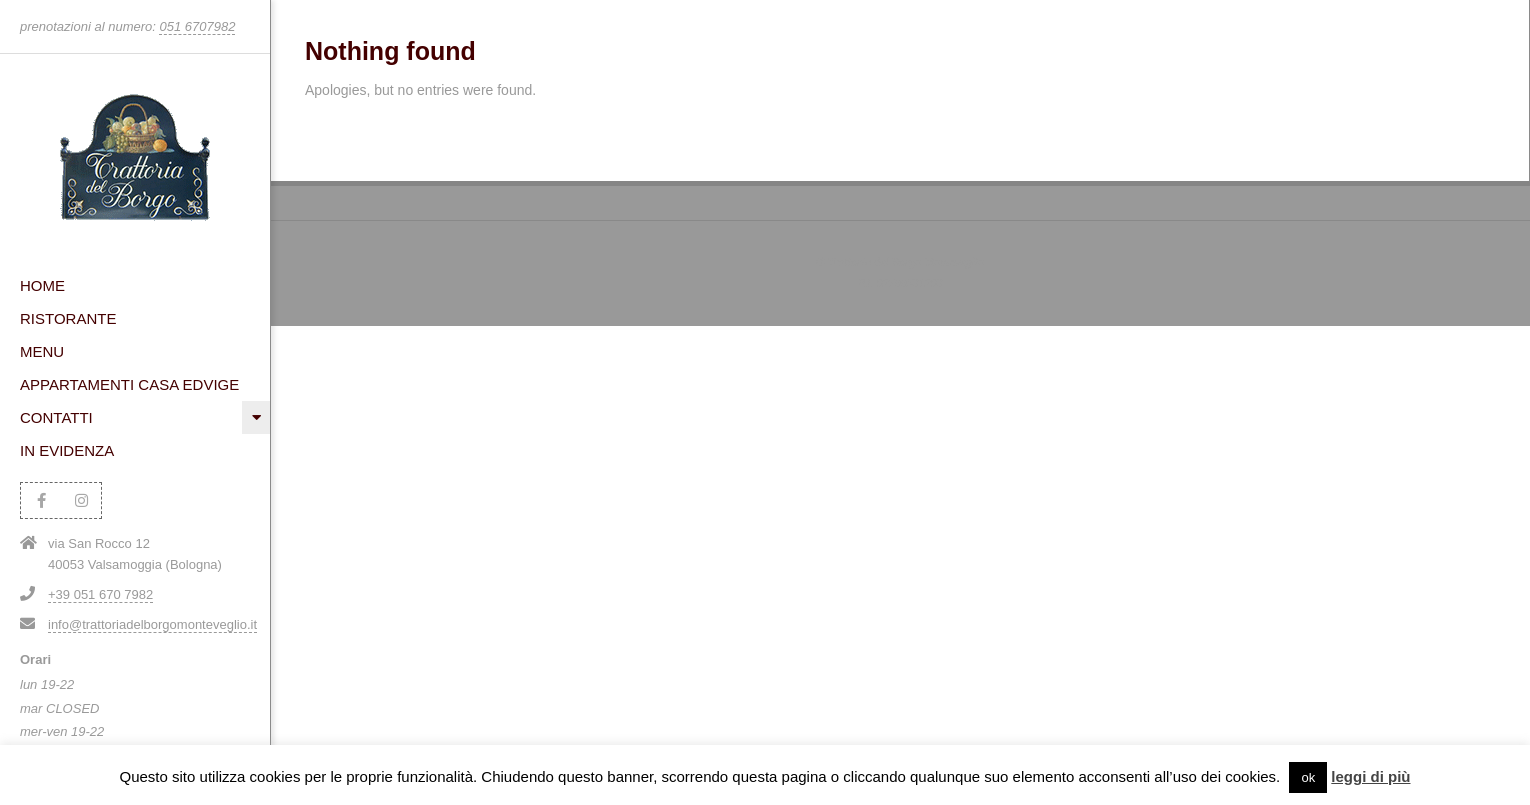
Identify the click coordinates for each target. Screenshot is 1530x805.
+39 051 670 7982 (100, 594)
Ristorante (68, 318)
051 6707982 (197, 26)
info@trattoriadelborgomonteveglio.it (152, 624)
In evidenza (67, 450)
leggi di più (1370, 776)
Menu (42, 351)
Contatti (56, 417)
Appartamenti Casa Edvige (129, 384)
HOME (42, 285)
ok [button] (1308, 777)
